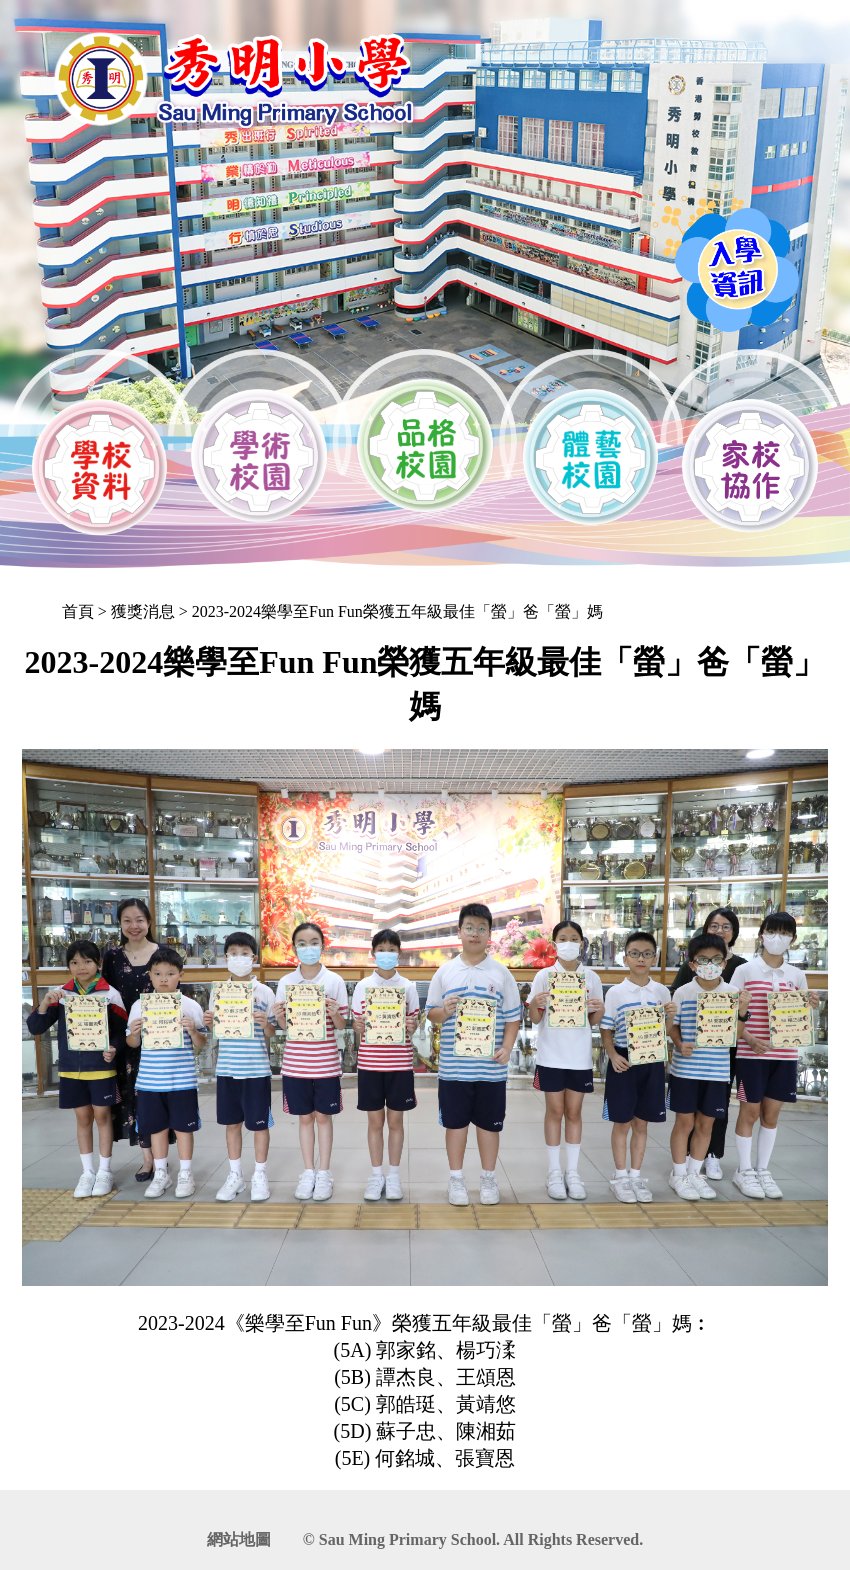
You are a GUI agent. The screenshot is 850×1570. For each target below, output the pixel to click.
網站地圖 (239, 1539)
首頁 (78, 611)
